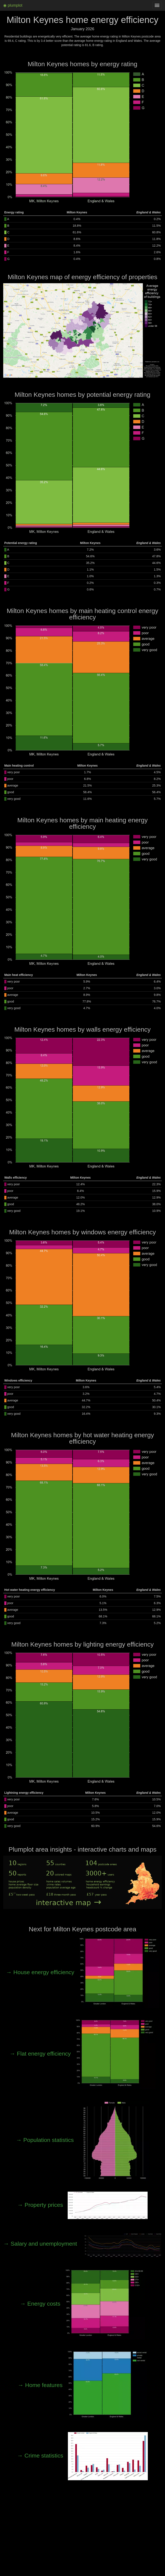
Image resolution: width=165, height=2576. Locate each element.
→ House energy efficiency (82, 1972)
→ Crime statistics (82, 2455)
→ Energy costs (82, 2303)
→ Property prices (82, 2205)
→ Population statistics (82, 2140)
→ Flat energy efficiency (83, 2053)
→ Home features (82, 2385)
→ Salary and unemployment (82, 2243)
